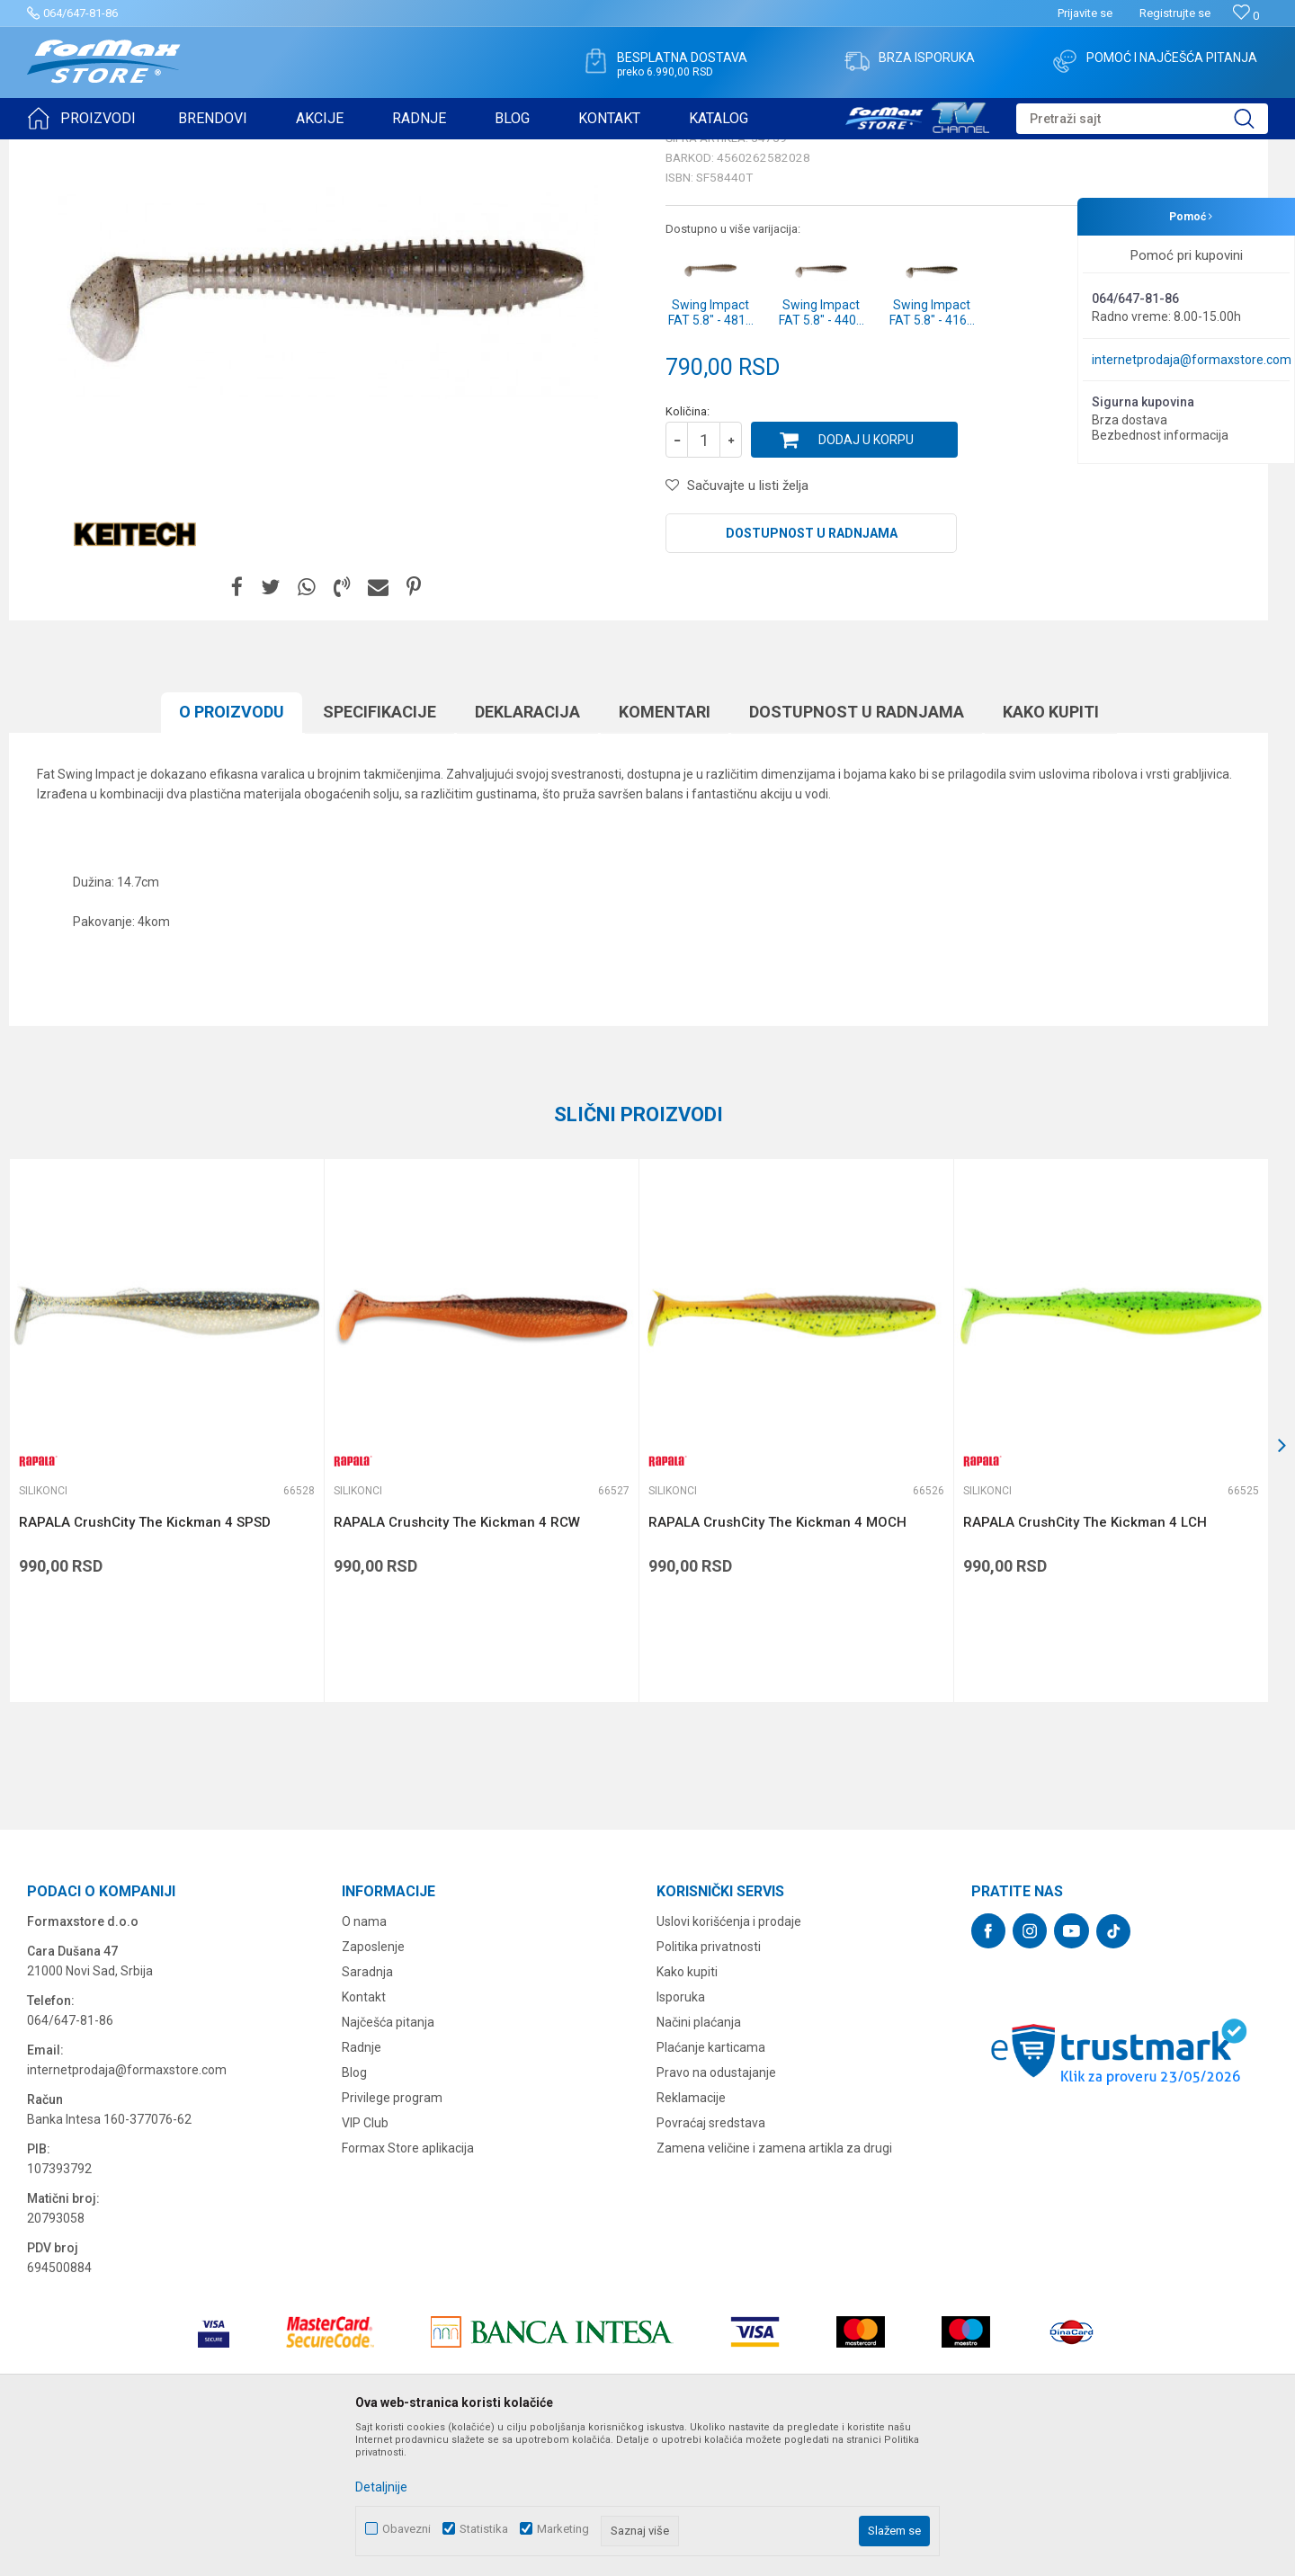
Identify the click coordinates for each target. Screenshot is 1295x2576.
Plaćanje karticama (710, 2186)
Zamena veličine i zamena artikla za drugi (774, 2287)
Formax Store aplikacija (408, 2287)
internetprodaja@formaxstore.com (1191, 359)
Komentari (664, 851)
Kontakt (364, 2136)
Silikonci (250, 151)
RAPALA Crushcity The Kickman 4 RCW (457, 1661)
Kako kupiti (1051, 851)
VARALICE (190, 151)
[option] (328, 432)
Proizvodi (129, 151)
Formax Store (60, 151)
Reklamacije (691, 2237)
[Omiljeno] (1246, 15)
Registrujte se (1174, 13)
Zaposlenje (373, 2086)
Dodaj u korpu (866, 579)
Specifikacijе (379, 851)
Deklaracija (527, 851)
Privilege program (392, 2237)
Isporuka (680, 2136)
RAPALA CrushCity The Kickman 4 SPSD (145, 1661)
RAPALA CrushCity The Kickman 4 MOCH (777, 1661)
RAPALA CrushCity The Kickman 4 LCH (1085, 1661)
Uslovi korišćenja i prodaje (728, 2061)
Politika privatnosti (708, 2086)
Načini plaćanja (698, 2161)
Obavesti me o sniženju (1173, 496)
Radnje (361, 2186)
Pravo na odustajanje (716, 2212)
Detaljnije (381, 2487)
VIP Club (365, 2262)
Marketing (563, 2529)
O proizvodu (231, 851)
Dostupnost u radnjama (812, 672)
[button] (1142, 118)
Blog (354, 2212)
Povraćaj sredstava (710, 2262)
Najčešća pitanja (388, 2161)
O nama (364, 2061)
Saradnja (367, 2111)
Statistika (484, 2529)
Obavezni (406, 2529)
